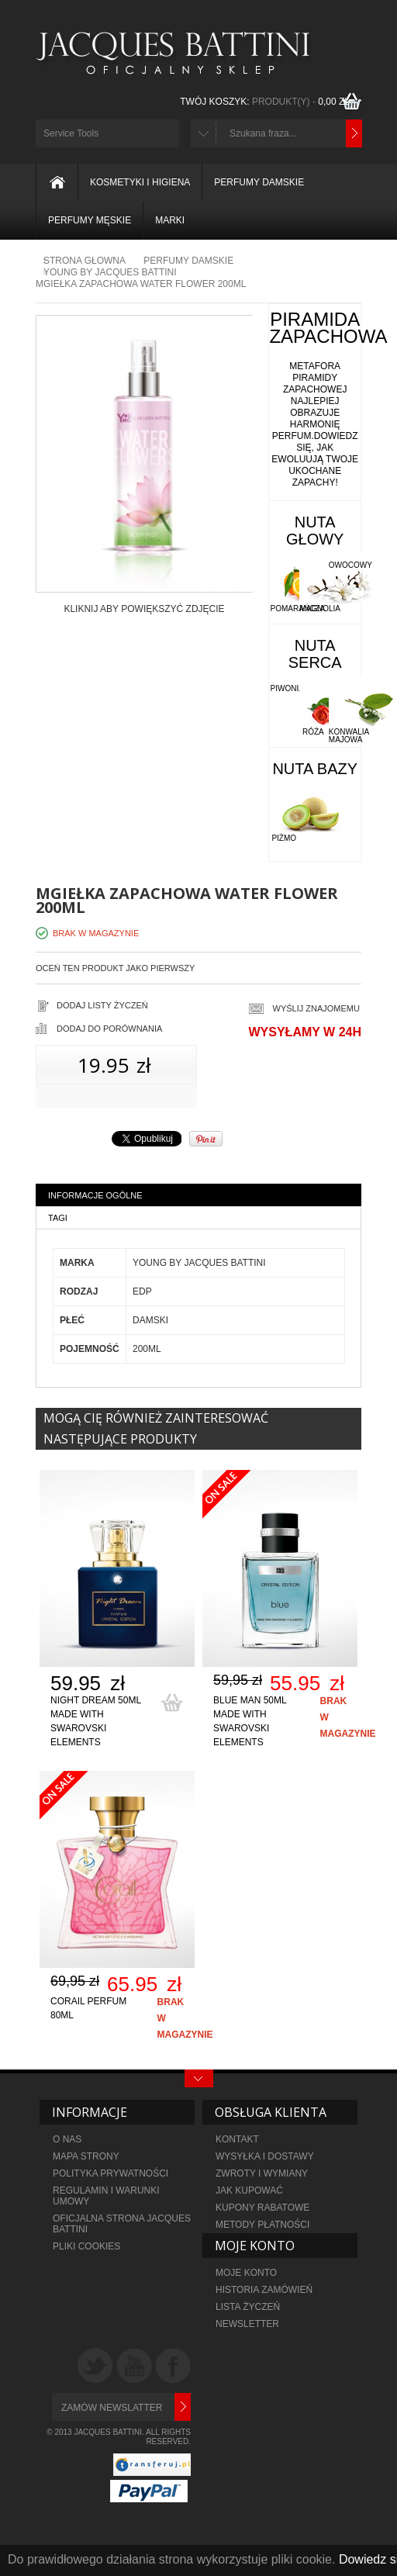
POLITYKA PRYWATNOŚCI (110, 2173)
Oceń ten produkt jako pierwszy (115, 968)
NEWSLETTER (247, 2323)
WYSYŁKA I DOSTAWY (265, 2156)
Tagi (57, 1217)
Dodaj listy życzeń (102, 1005)
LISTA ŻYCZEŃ (248, 2306)
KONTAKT (237, 2139)
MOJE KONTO (246, 2272)
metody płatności (262, 2224)
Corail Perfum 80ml (88, 2008)
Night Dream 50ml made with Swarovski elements (95, 1721)
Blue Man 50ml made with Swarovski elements (249, 1721)
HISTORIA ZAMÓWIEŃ (264, 2289)
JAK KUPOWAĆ (249, 2190)
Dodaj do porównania (109, 1028)
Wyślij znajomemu (316, 1008)
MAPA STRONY (86, 2156)
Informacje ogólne (95, 1195)
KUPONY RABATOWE (262, 2207)
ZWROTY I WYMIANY (262, 2173)
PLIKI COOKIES (86, 2246)
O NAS (67, 2139)
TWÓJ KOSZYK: (267, 101)
